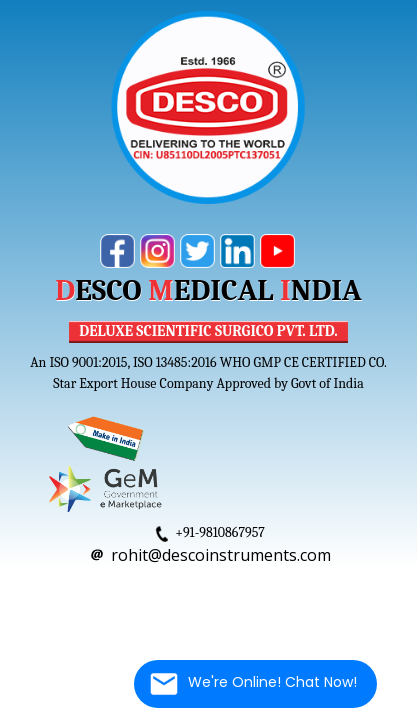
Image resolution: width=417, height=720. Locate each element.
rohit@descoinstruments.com (221, 555)
